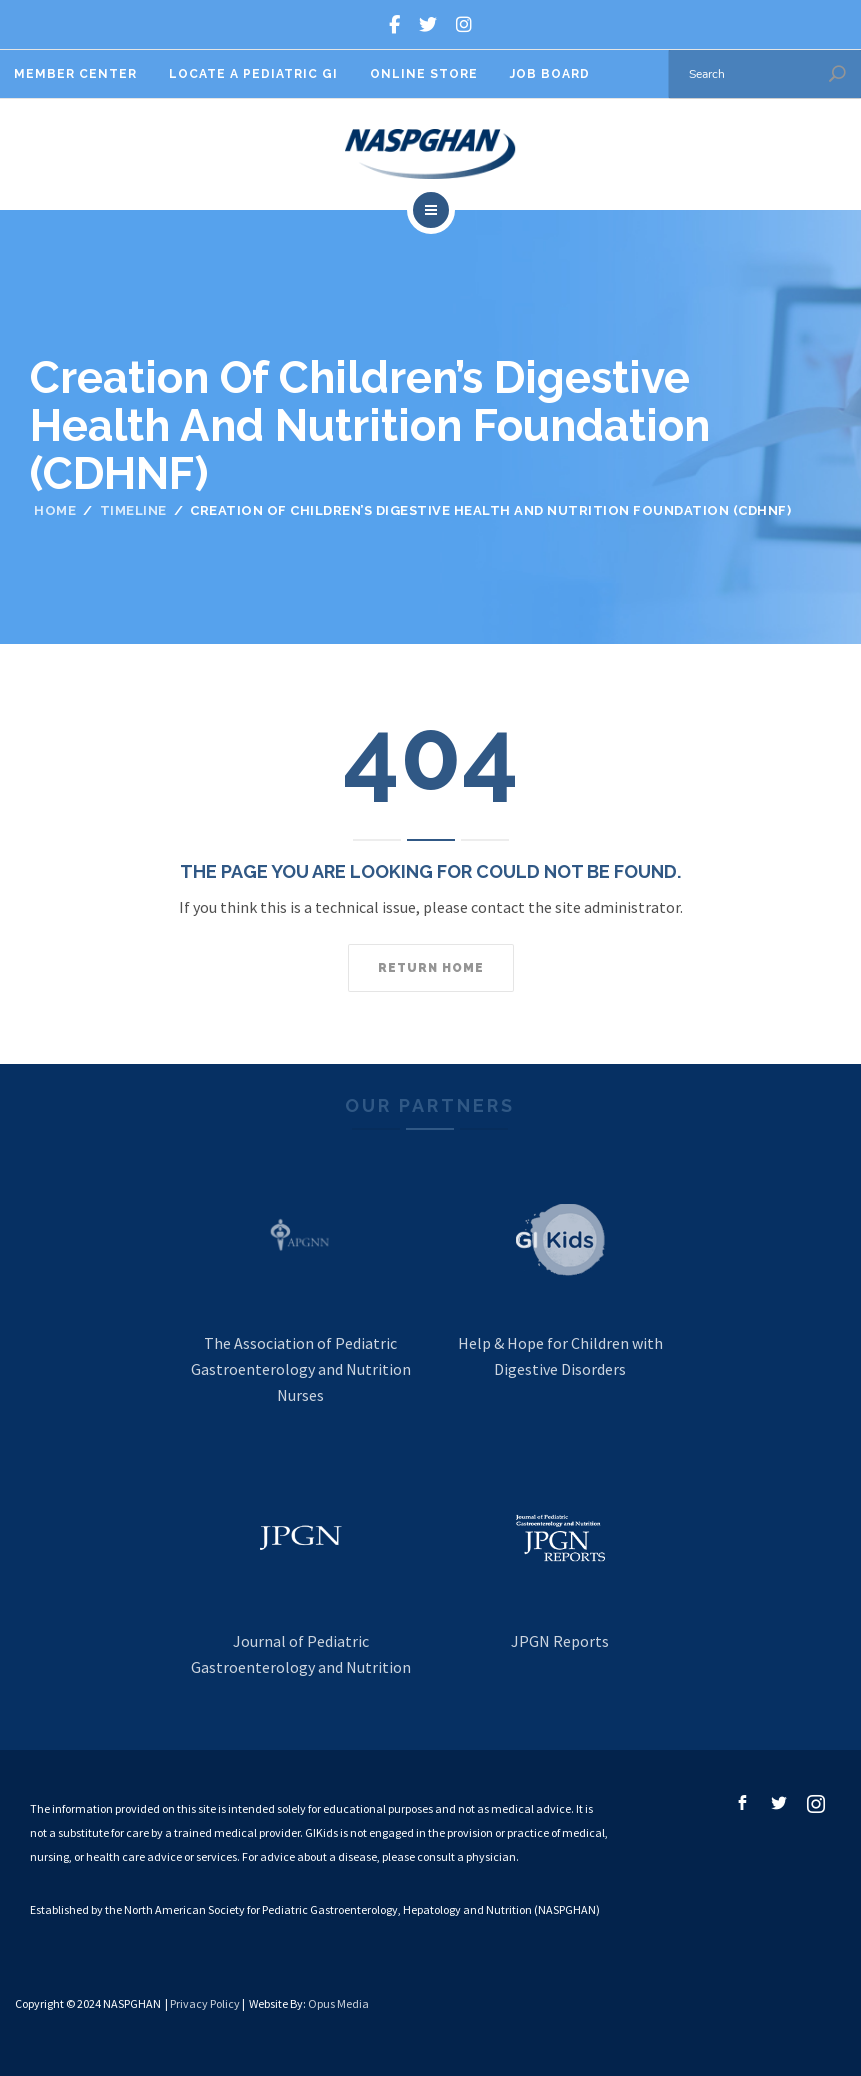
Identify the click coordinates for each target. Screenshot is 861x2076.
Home (55, 510)
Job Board (550, 74)
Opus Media (338, 2003)
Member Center (75, 74)
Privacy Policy (205, 2003)
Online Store (424, 74)
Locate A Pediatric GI (253, 74)
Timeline (133, 510)
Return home (431, 968)
